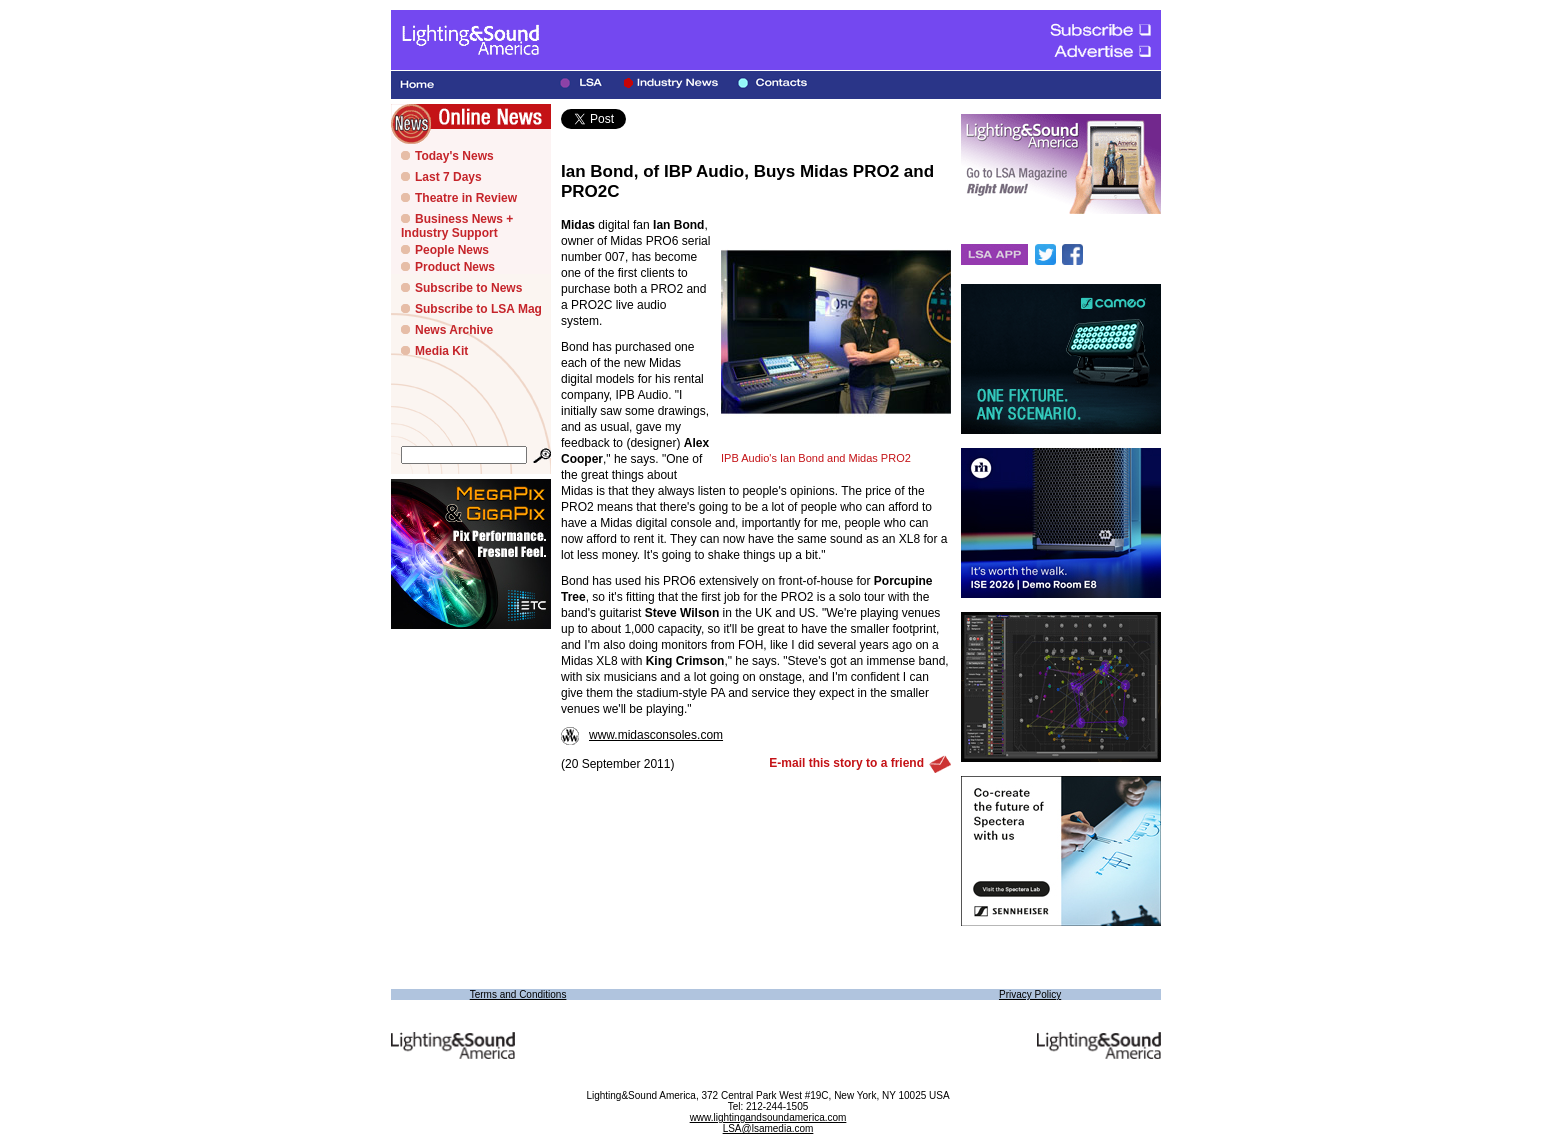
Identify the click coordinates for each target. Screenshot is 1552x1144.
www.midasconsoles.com (642, 735)
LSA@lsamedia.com (768, 1128)
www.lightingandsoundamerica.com (768, 1117)
